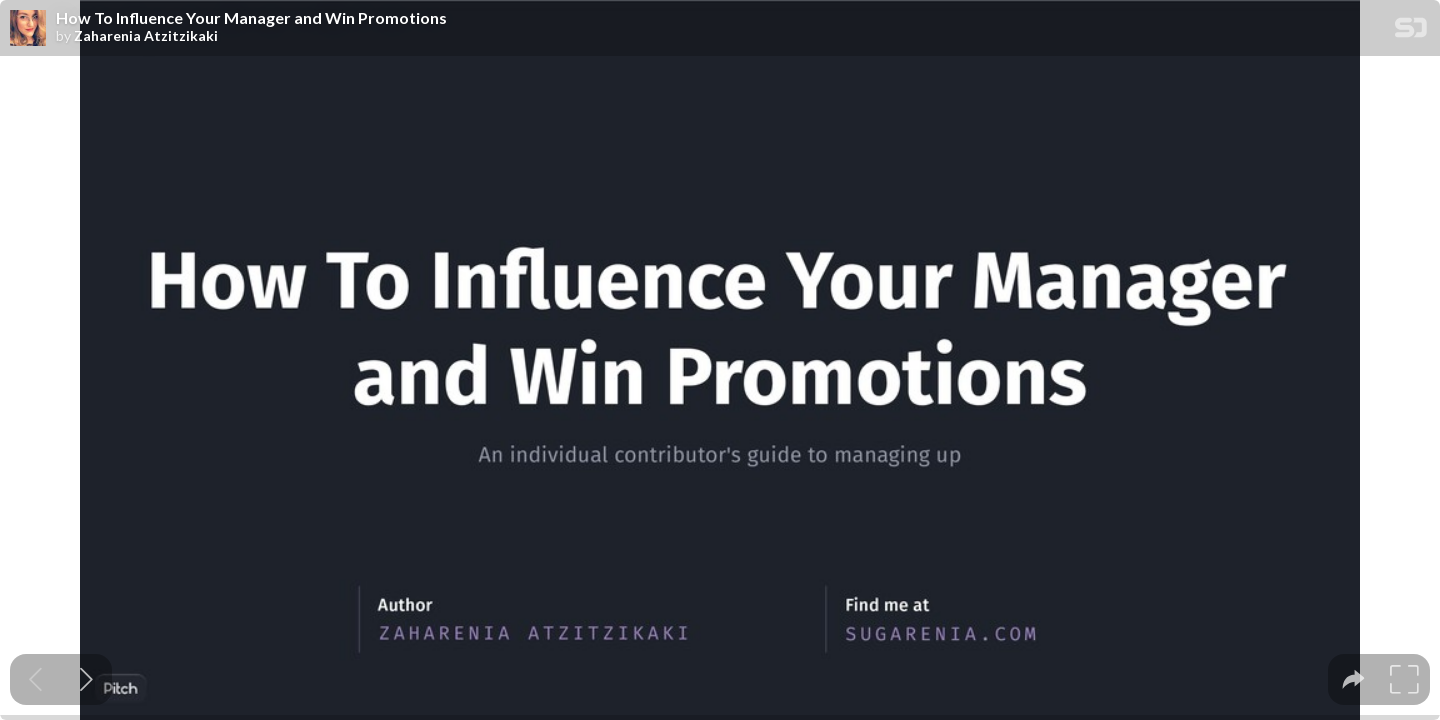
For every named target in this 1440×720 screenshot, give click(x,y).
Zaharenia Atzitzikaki (146, 36)
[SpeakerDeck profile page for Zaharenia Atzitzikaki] (28, 29)
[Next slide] (86, 679)
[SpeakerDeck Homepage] (1411, 31)
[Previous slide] (35, 679)
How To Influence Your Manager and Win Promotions (251, 18)
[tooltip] (1353, 679)
